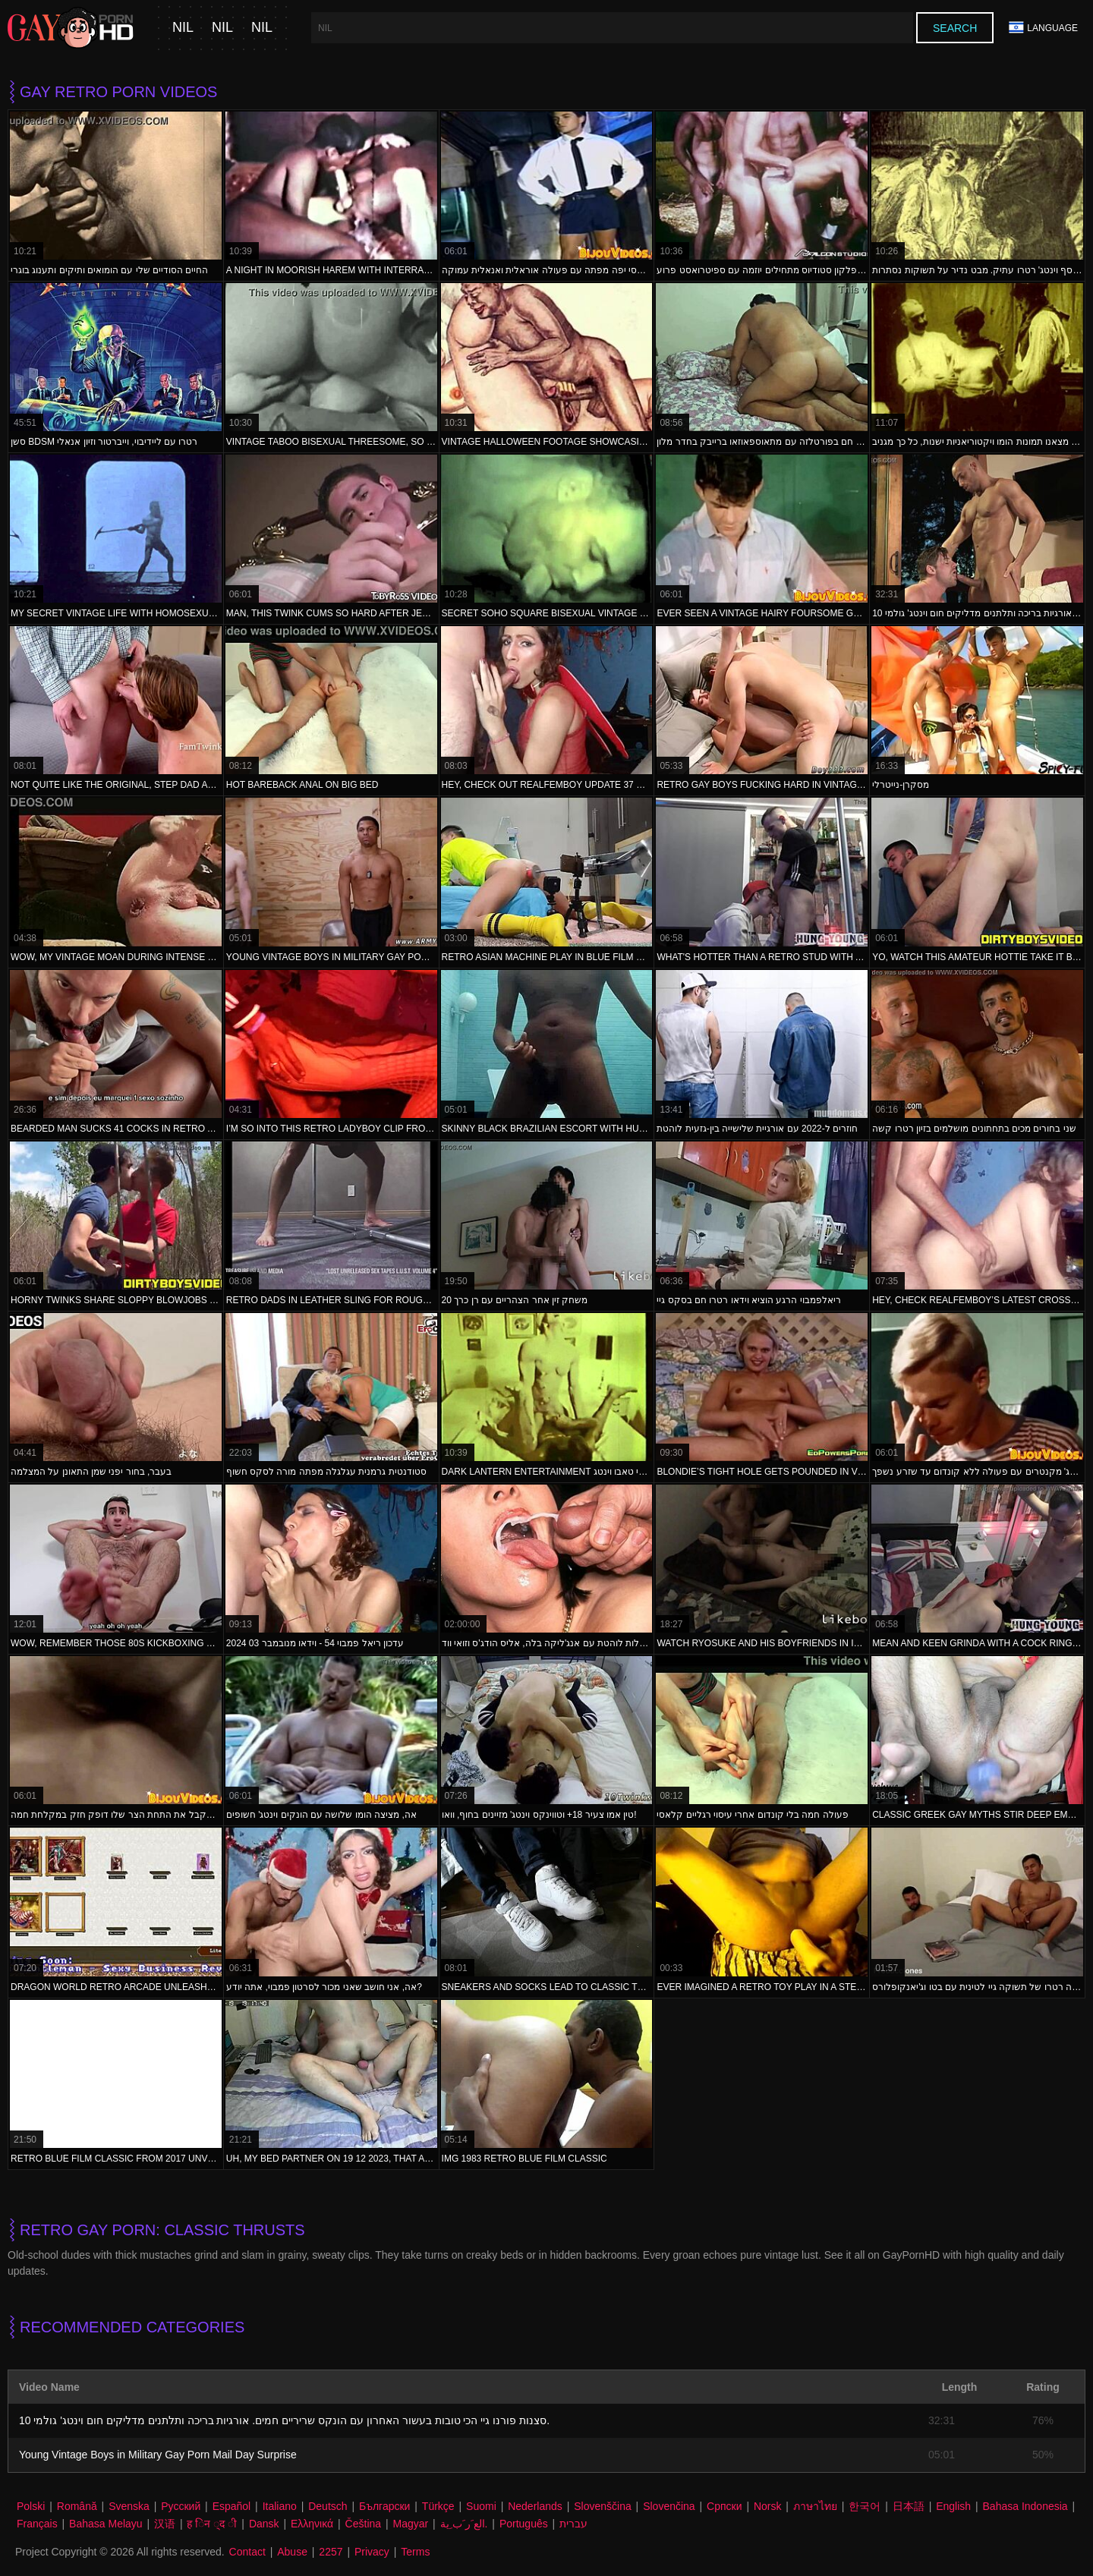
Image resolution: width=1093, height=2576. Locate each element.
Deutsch (327, 2506)
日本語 (908, 2506)
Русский (180, 2506)
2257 (330, 2552)
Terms (415, 2552)
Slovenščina (603, 2506)
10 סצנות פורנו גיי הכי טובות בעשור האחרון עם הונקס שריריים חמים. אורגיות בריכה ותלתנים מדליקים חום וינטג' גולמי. (284, 2420)
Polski (31, 2506)
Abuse (292, 2552)
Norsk (768, 2506)
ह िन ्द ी (212, 2524)
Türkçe (438, 2506)
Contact (247, 2552)
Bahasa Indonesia (1025, 2506)
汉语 (164, 2524)
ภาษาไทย (815, 2506)
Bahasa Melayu (106, 2524)
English (953, 2506)
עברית (573, 2524)
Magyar (410, 2524)
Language (1043, 27)
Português (523, 2524)
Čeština (363, 2524)
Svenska (129, 2506)
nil (183, 27)
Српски (724, 2506)
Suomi (481, 2506)
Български (384, 2506)
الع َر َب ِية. (464, 2524)
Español (232, 2506)
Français (37, 2524)
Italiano (280, 2506)
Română (77, 2506)
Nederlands (535, 2506)
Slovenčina (669, 2506)
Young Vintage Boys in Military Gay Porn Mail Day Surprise (158, 2454)
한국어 (864, 2506)
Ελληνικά (312, 2524)
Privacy (371, 2552)
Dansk (264, 2524)
